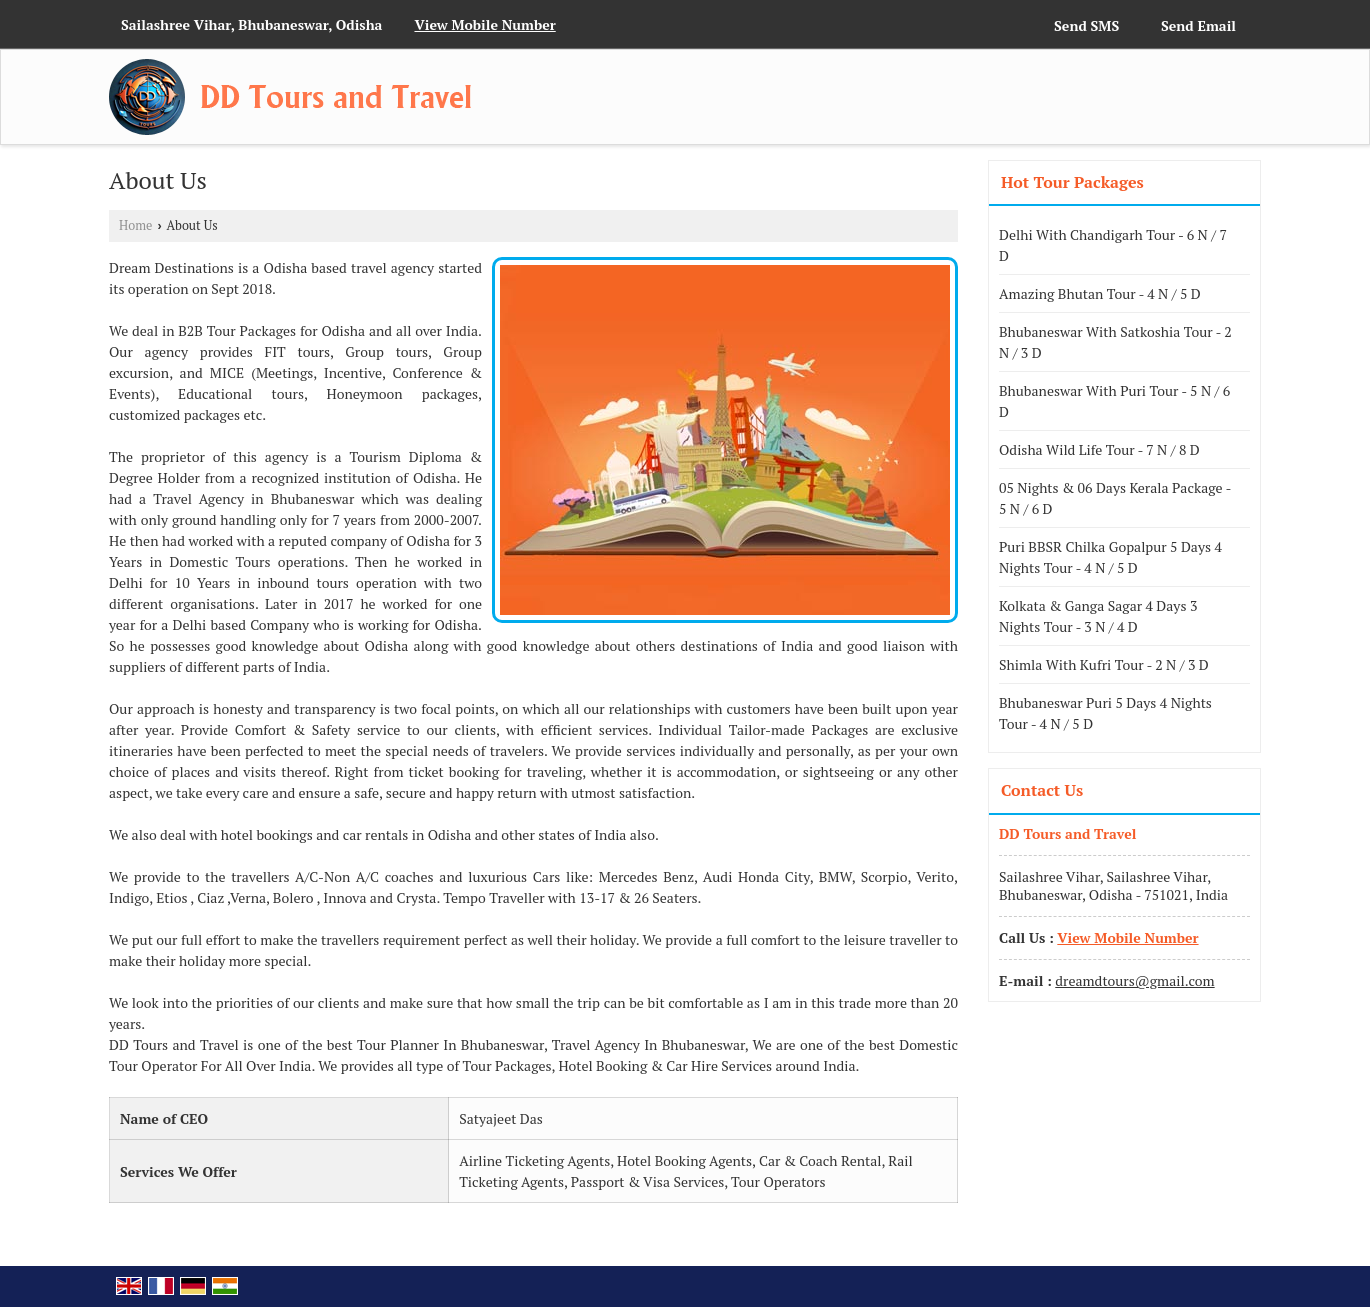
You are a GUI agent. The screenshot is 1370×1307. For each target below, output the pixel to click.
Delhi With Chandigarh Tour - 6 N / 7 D (1113, 245)
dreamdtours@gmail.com (1134, 980)
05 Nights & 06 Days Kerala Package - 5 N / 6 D (1115, 498)
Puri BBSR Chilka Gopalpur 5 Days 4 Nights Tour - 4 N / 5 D (1110, 557)
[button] (484, 24)
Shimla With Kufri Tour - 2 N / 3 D (1104, 664)
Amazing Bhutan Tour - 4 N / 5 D (1100, 293)
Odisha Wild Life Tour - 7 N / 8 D (1099, 449)
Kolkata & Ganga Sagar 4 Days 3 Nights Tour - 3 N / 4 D (1098, 616)
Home (135, 225)
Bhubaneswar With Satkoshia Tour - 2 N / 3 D (1115, 342)
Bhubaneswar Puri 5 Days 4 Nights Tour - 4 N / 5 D (1105, 713)
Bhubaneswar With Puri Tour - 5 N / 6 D (1114, 401)
